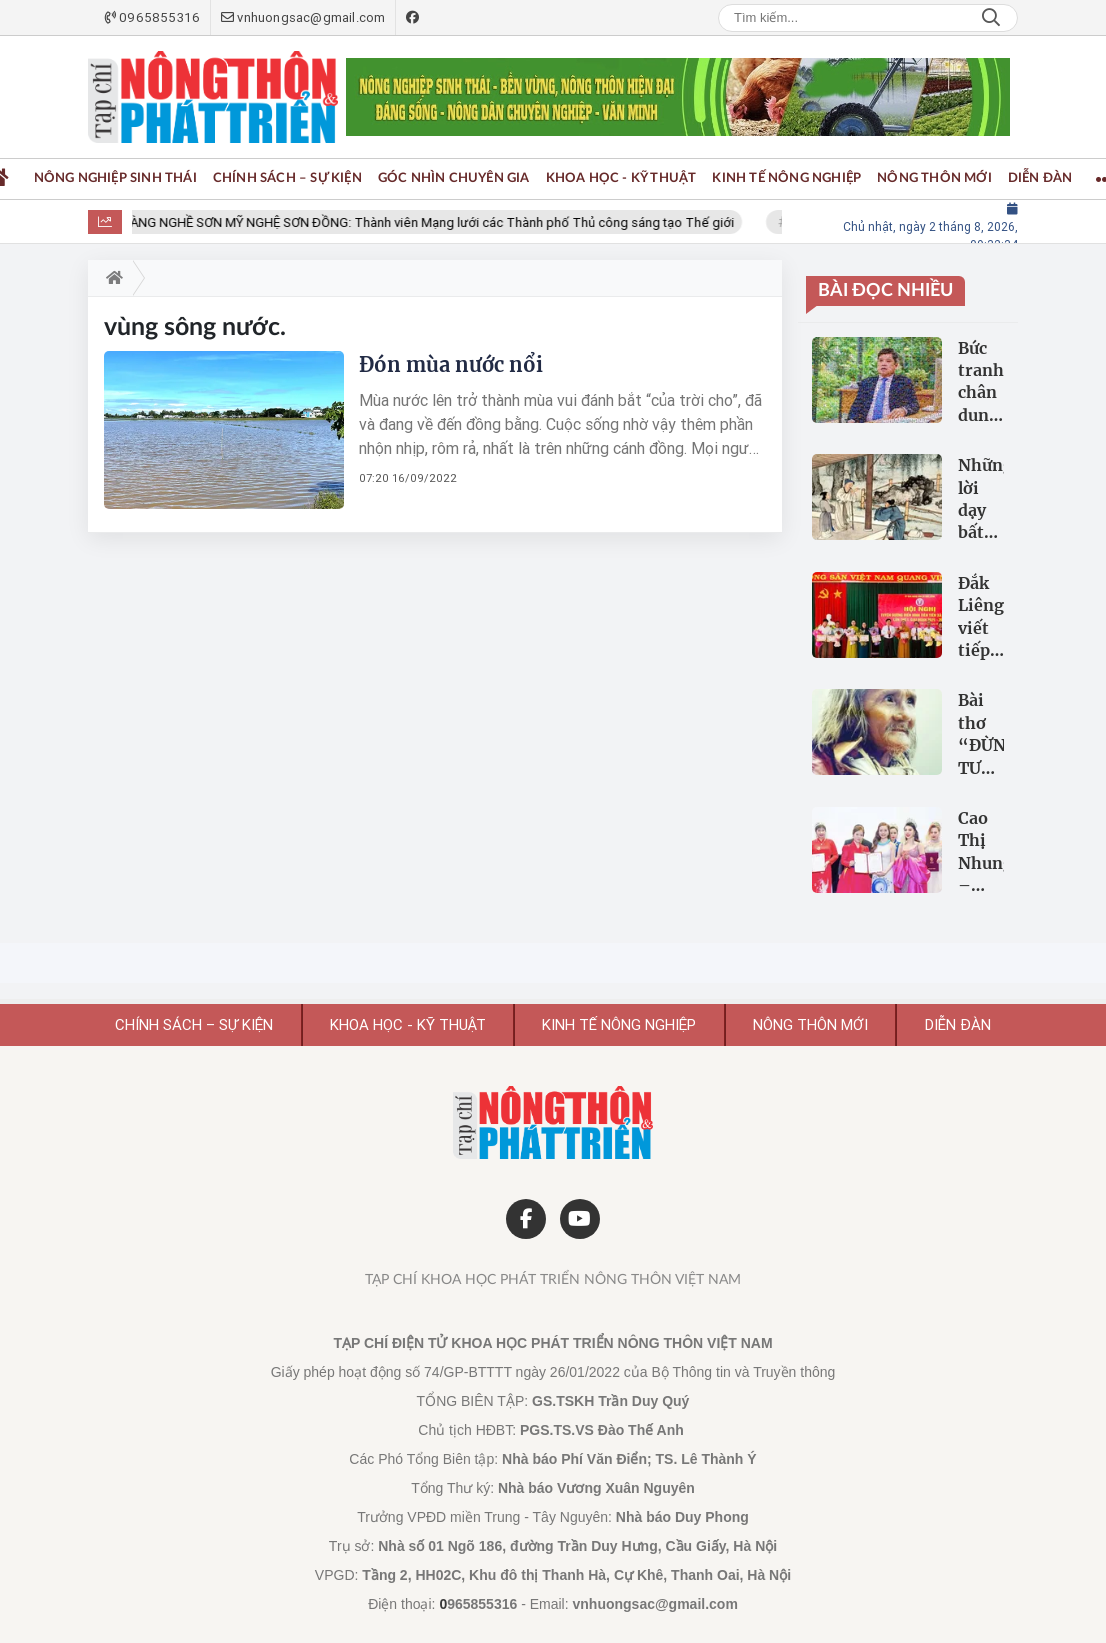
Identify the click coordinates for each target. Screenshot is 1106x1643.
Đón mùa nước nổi (451, 364)
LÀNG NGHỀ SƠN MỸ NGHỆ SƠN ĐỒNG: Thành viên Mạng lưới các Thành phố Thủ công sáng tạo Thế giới (436, 222)
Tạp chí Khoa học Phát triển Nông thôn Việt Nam (553, 1280)
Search (991, 18)
